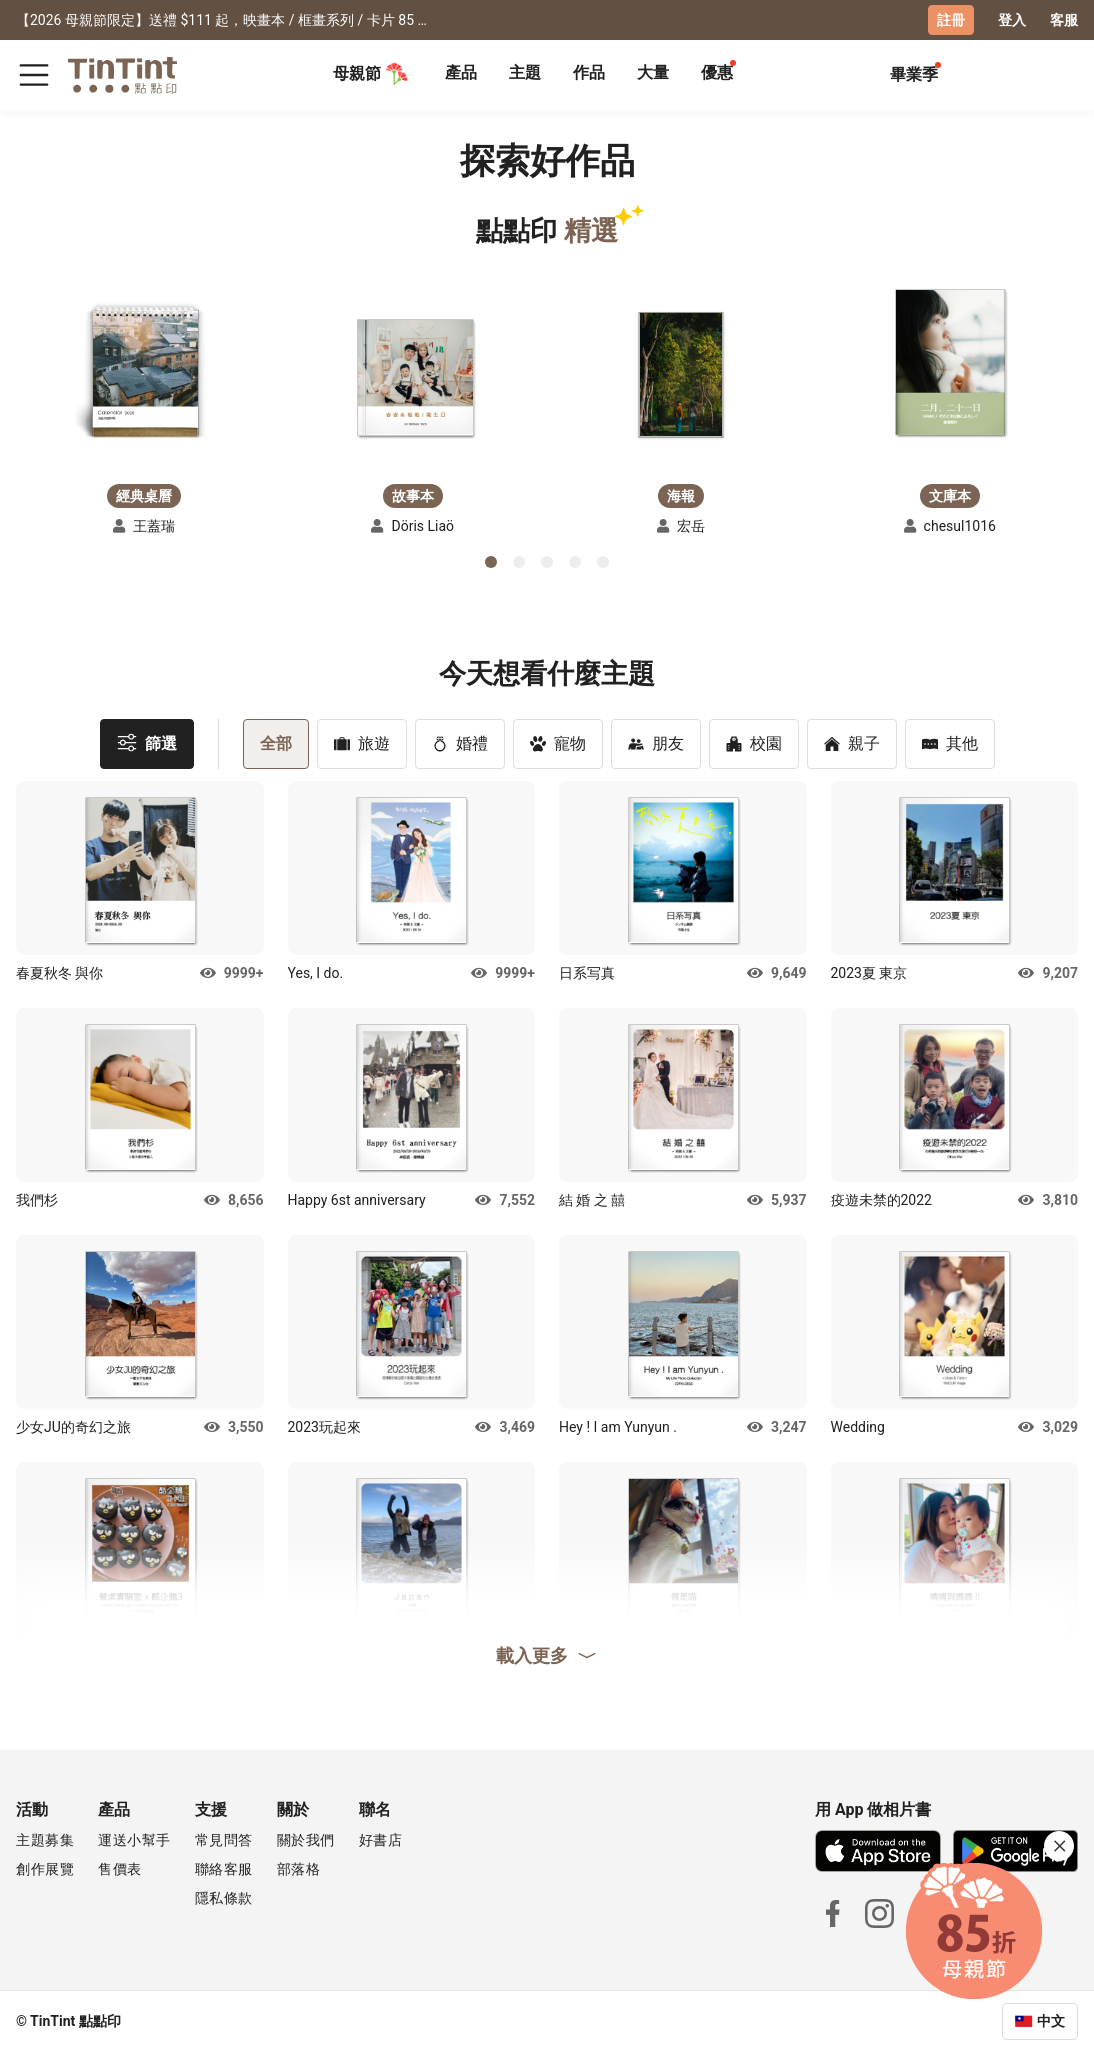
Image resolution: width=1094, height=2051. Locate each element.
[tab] (461, 75)
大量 (653, 72)
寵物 (558, 742)
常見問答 (224, 1839)
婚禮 (460, 742)
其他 (950, 742)
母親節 (371, 74)
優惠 (717, 72)
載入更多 (547, 1654)
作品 (589, 72)
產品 (461, 72)
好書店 (381, 1839)
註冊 (951, 20)
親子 (852, 742)
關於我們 (306, 1839)
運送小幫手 (134, 1839)
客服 (1064, 20)
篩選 (147, 741)
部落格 (299, 1868)
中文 (1051, 2020)
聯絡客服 (224, 1868)
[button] (144, 373)
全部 (276, 742)
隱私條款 (224, 1897)
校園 (754, 742)
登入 (1012, 20)
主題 (525, 72)
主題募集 (45, 1839)
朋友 (656, 742)
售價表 (120, 1868)
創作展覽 (45, 1868)
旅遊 (362, 742)
